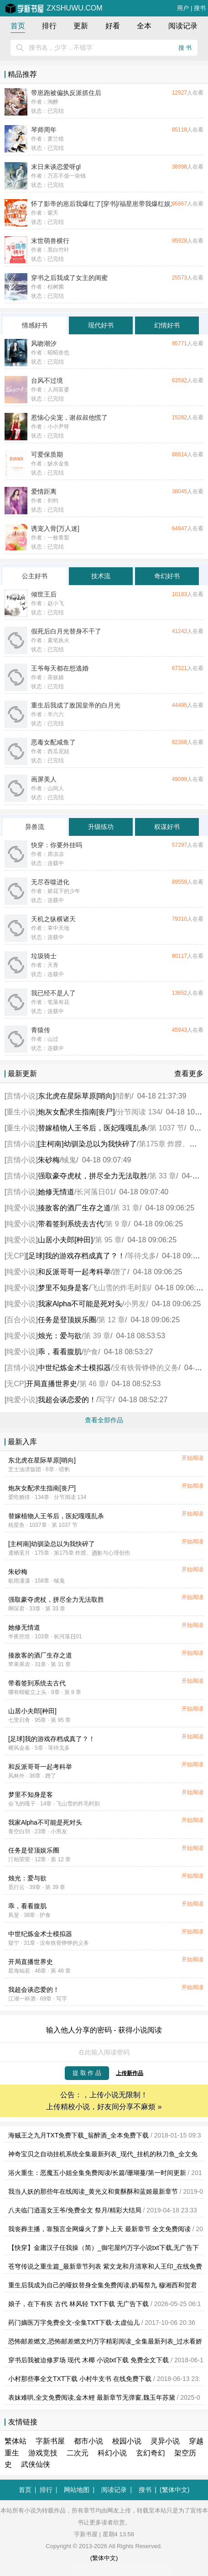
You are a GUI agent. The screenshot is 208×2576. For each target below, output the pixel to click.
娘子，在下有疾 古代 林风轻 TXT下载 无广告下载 (78, 2303)
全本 (144, 26)
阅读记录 (183, 26)
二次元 (77, 2453)
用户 (183, 8)
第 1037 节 (166, 1128)
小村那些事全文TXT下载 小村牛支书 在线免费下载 (79, 2378)
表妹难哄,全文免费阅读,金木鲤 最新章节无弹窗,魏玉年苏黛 (91, 2397)
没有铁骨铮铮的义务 (145, 1368)
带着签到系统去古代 (71, 1224)
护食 (90, 1352)
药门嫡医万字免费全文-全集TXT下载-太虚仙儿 (74, 2322)
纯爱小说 (21, 1208)
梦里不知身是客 (63, 1288)
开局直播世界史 (51, 1384)
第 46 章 (92, 1384)
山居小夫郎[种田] (65, 1240)
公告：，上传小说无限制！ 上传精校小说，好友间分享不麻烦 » (103, 2101)
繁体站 (15, 2441)
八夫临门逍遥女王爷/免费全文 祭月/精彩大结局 (74, 2210)
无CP (15, 1256)
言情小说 (21, 1096)
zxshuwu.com (54, 8)
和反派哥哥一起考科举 (74, 1272)
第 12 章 (111, 1320)
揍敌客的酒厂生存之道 (74, 1208)
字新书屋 (50, 2441)
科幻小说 (112, 2453)
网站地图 (76, 2489)
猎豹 (124, 1096)
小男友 (135, 1304)
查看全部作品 (104, 1420)
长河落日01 (95, 1192)
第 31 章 (126, 1208)
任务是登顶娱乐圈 (67, 1320)
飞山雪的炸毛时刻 (120, 1288)
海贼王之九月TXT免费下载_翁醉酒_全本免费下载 (78, 2135)
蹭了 (120, 1272)
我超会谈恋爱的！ (67, 1400)
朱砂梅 (49, 1160)
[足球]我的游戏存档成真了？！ (75, 1256)
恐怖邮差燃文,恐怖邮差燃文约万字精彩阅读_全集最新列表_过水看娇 (105, 2341)
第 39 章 (96, 1336)
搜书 (200, 8)
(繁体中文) (174, 2489)
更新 (80, 26)
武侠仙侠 (35, 2464)
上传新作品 (129, 2073)
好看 (112, 26)
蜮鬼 (69, 1160)
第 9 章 (116, 1224)
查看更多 (188, 1073)
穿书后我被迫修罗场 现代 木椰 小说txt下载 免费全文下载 (88, 2360)
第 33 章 (162, 1176)
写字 (105, 1400)
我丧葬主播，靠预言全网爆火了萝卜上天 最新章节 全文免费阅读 (99, 2229)
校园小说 (126, 2441)
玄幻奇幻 (150, 2453)
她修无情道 (56, 1192)
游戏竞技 (42, 2453)
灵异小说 (165, 2441)
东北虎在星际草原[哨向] (76, 1096)
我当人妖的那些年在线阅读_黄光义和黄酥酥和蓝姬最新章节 (93, 2191)
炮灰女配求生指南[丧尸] (76, 1112)
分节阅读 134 (138, 1112)
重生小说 (21, 1112)
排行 (49, 26)
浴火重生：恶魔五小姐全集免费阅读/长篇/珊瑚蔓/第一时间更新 (97, 2172)
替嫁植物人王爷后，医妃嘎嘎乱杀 (92, 1128)
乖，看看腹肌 (60, 1352)
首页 (17, 26)
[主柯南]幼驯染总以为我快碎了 (87, 1144)
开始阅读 (192, 1458)
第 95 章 (108, 1240)
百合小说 (21, 1320)
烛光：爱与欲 (60, 1336)
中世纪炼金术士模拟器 (74, 1368)
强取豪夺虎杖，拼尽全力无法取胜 (92, 1176)
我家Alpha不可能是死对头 (80, 1304)
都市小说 (88, 2441)
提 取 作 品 (87, 2072)
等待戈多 (141, 1256)
